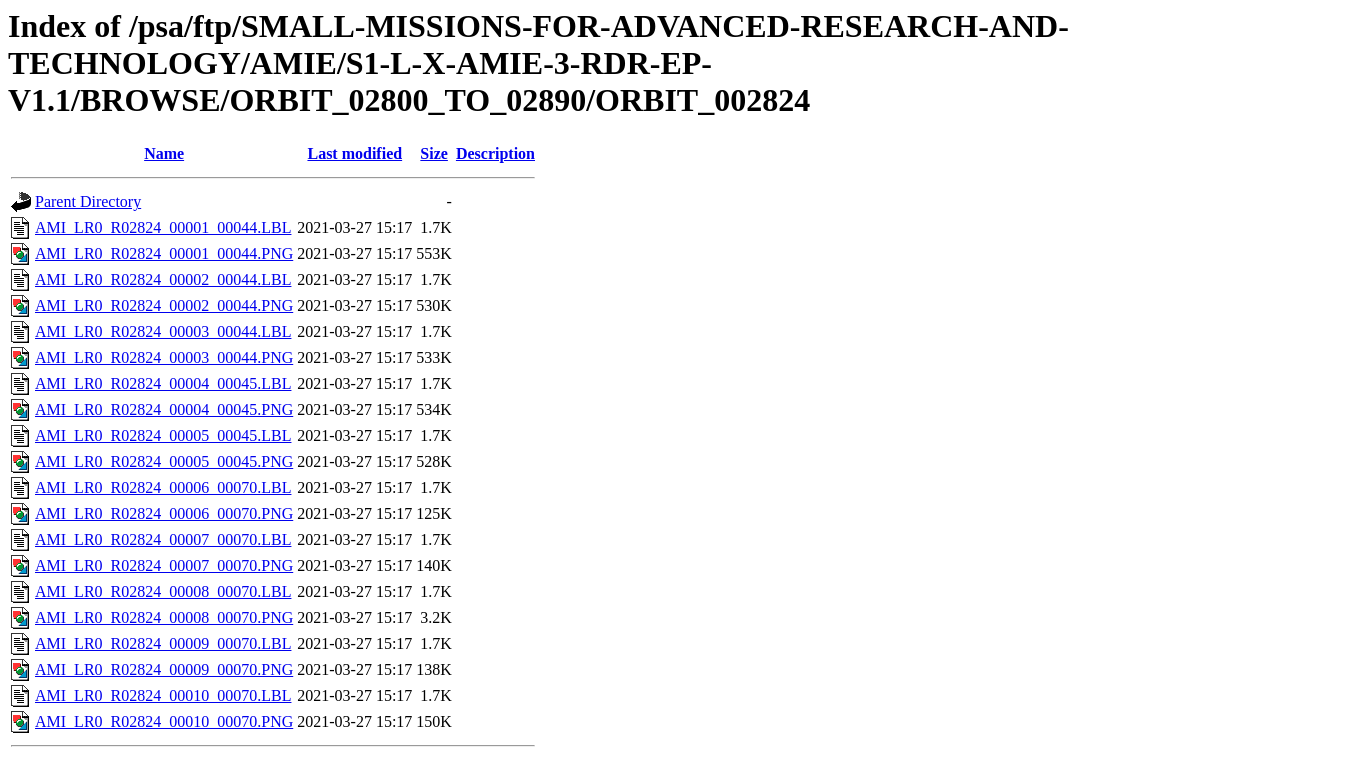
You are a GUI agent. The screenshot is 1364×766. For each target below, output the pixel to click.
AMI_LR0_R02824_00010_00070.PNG (164, 721)
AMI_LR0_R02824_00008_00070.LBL (163, 591)
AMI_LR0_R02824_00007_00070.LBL (163, 539)
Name (164, 153)
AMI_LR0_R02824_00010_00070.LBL (163, 695)
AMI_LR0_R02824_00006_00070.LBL (163, 487)
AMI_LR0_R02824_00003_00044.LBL (163, 331)
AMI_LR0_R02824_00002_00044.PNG (164, 305)
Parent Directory (88, 201)
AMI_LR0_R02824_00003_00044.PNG (164, 357)
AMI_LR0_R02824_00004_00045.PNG (164, 409)
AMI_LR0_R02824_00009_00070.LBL (163, 643)
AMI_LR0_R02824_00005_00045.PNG (164, 461)
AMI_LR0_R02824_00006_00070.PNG (164, 513)
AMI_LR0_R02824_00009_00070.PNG (164, 669)
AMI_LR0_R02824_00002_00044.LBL (163, 279)
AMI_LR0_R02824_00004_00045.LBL (163, 383)
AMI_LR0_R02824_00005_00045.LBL (163, 435)
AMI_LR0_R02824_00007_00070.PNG (164, 565)
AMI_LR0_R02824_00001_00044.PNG (164, 253)
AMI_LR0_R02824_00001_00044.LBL (163, 227)
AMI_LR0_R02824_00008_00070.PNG (164, 617)
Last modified (354, 153)
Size (434, 153)
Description (495, 153)
